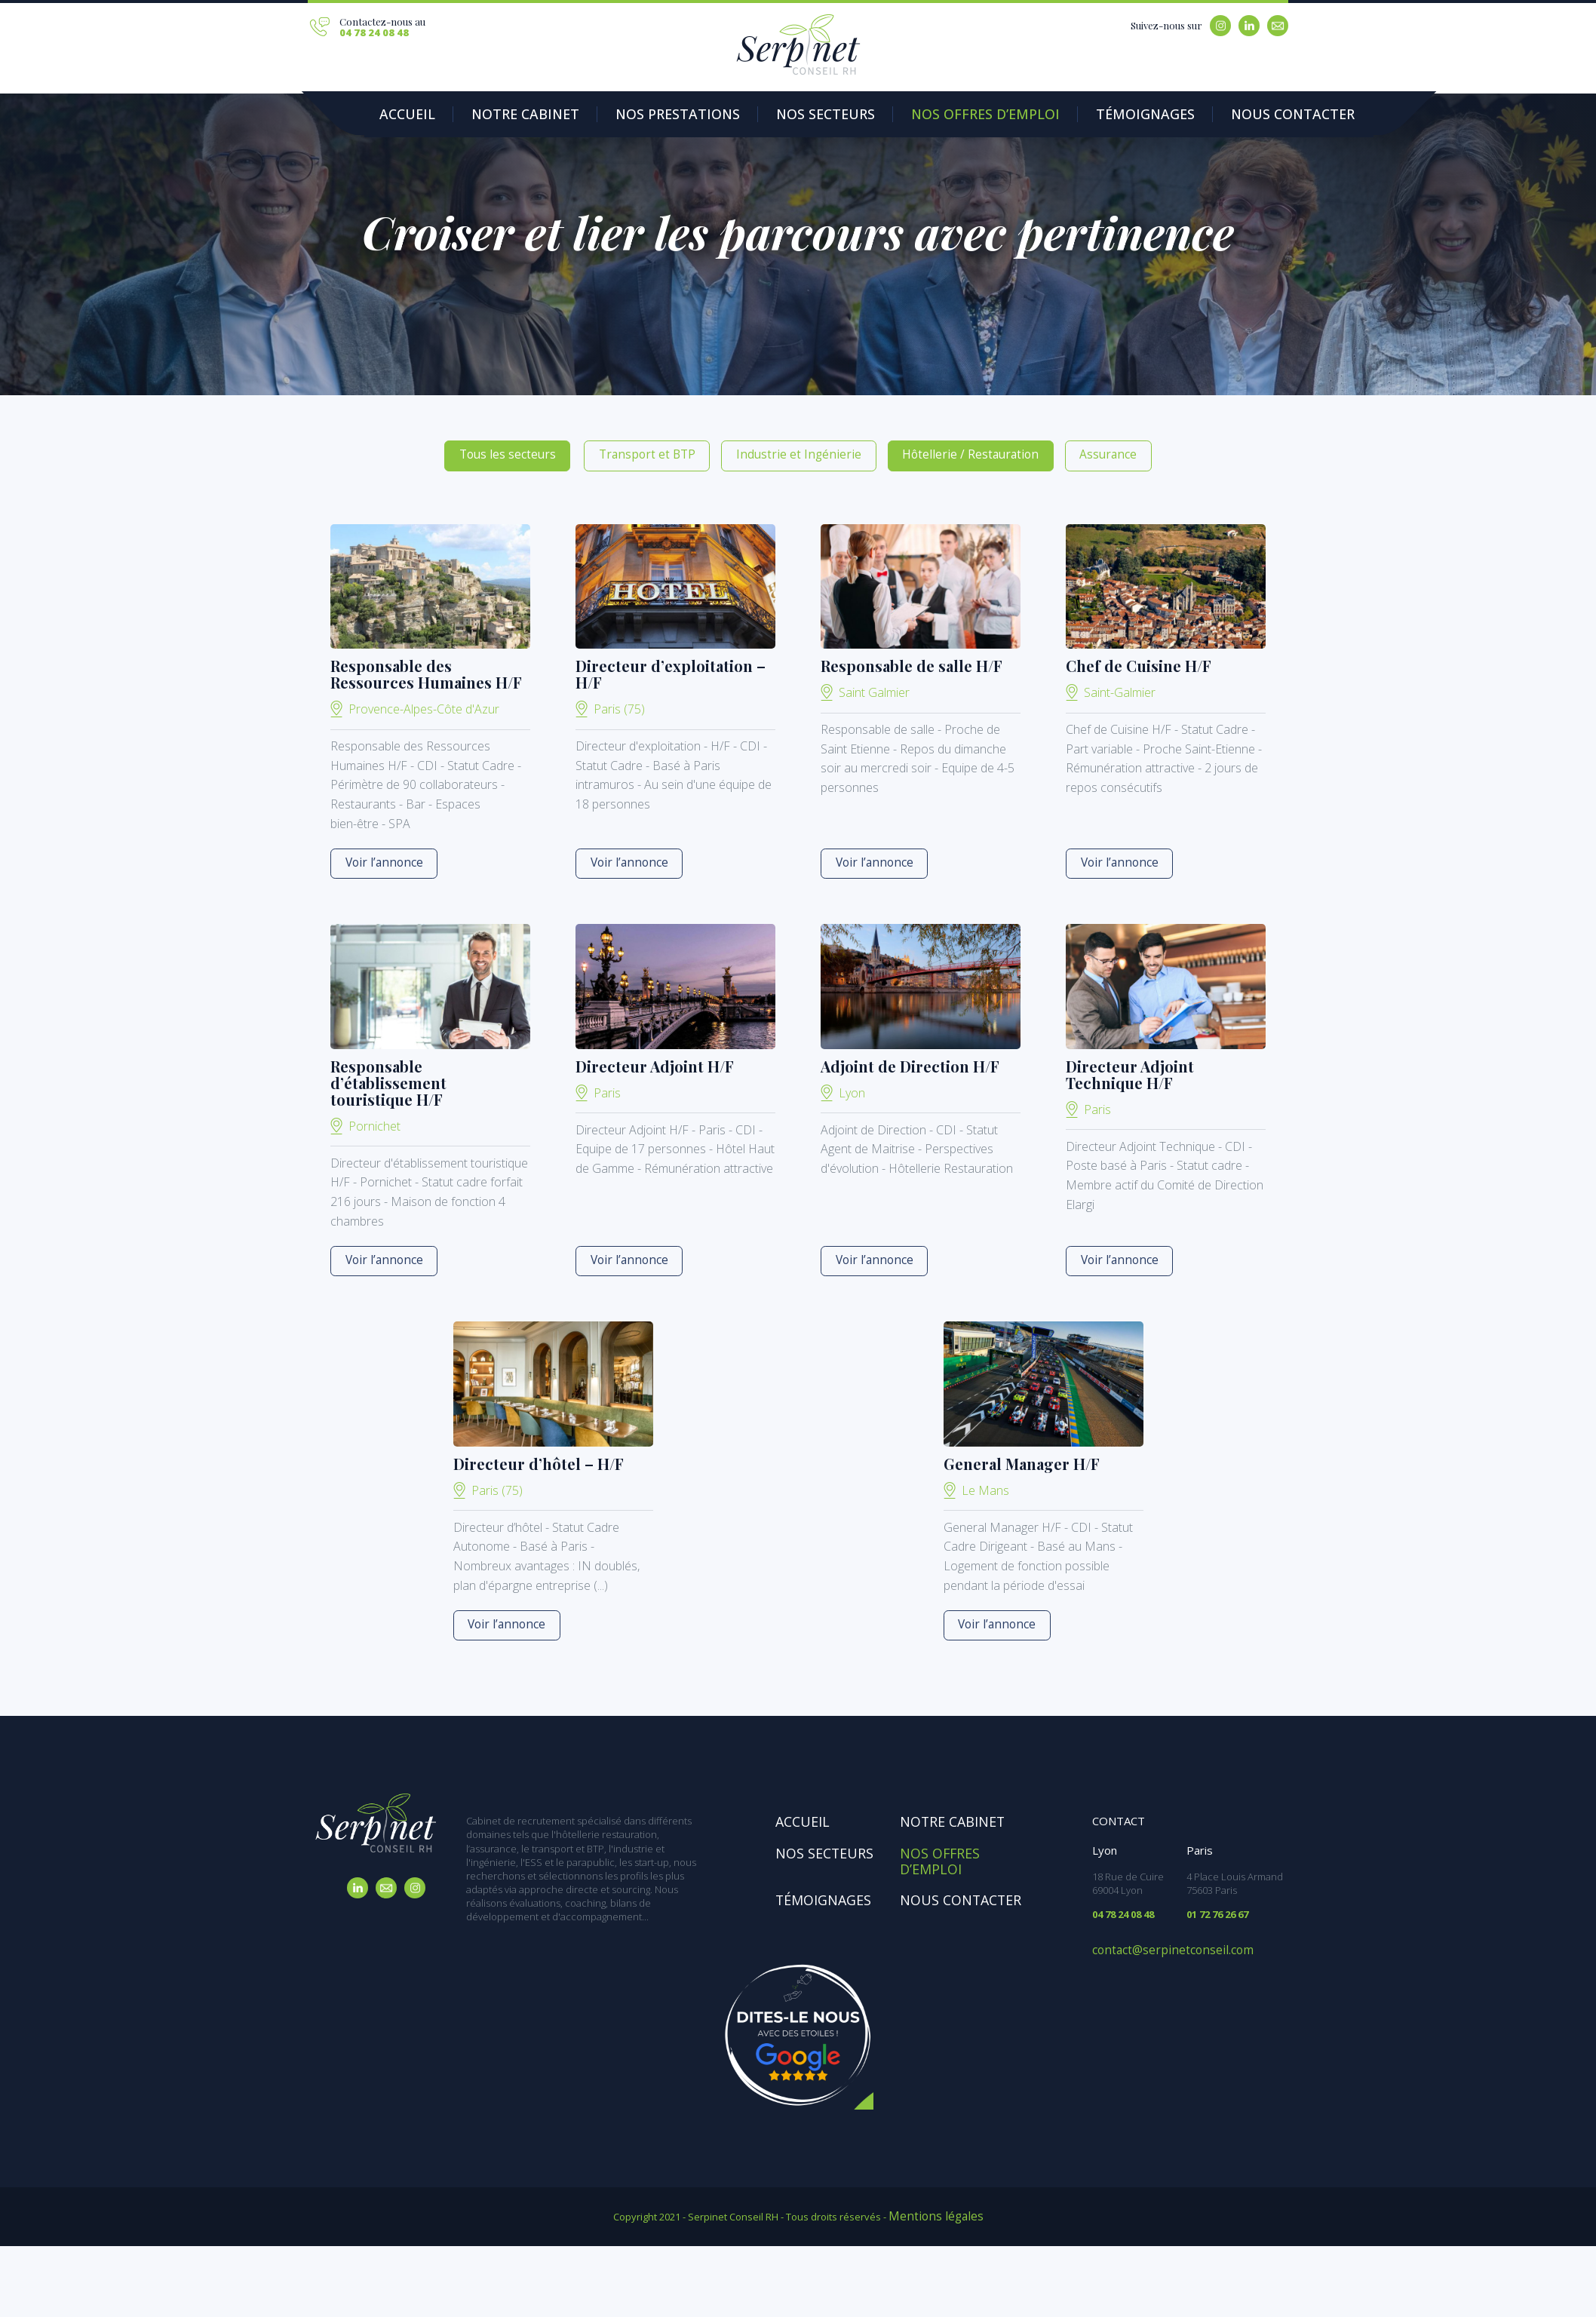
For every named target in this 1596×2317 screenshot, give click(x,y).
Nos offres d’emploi (901, 115)
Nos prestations (634, 115)
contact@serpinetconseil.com (1159, 1943)
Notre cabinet (945, 1816)
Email (1277, 25)
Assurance (1056, 452)
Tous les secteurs (555, 452)
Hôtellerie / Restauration (939, 452)
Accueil (401, 115)
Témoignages (1037, 115)
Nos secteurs (764, 115)
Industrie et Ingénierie (797, 452)
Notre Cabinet (503, 115)
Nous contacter (1165, 115)
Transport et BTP (672, 452)
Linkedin (1249, 25)
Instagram (1220, 25)
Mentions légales (936, 2205)
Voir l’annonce (375, 860)
